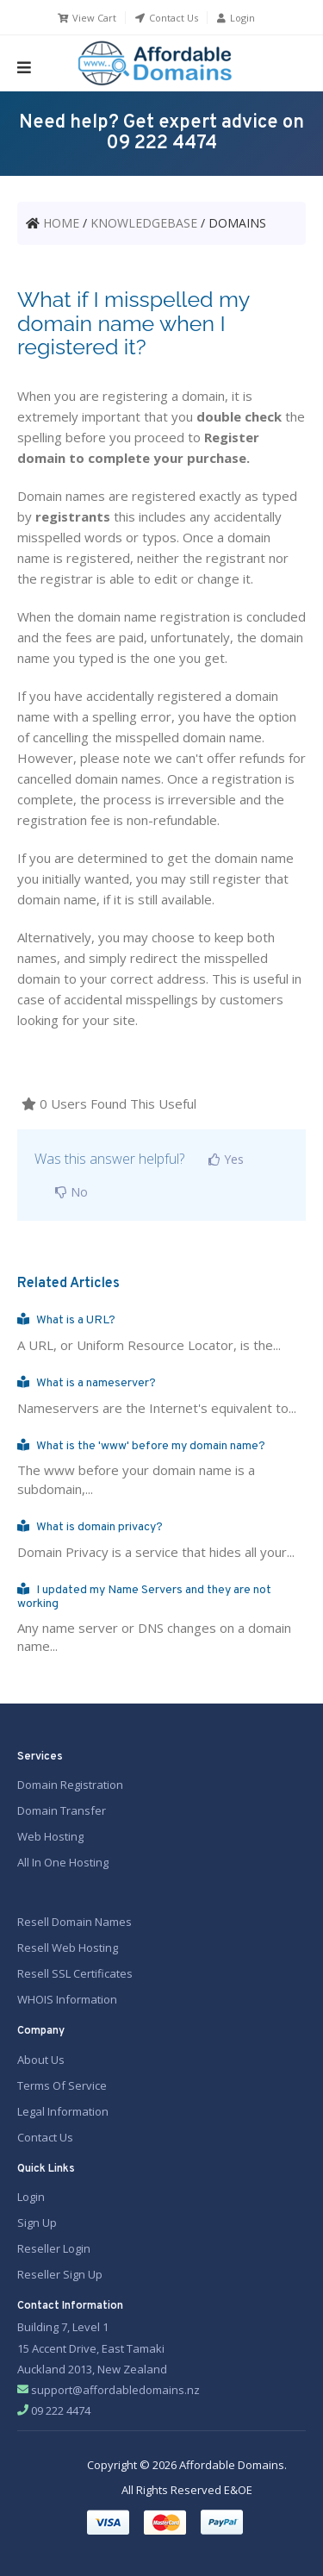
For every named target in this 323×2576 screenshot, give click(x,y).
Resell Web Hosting (67, 1947)
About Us (41, 2059)
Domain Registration (70, 1784)
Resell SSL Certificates (75, 1973)
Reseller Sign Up (59, 2274)
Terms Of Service (62, 2085)
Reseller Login (53, 2248)
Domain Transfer (61, 1810)
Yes (223, 1159)
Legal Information (63, 2111)
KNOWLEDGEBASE (143, 223)
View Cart (86, 17)
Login (235, 17)
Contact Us (166, 17)
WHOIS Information (67, 1999)
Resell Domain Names (74, 1921)
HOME (61, 223)
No (68, 1192)
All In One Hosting (63, 1862)
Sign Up (37, 2222)
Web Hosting (50, 1836)
